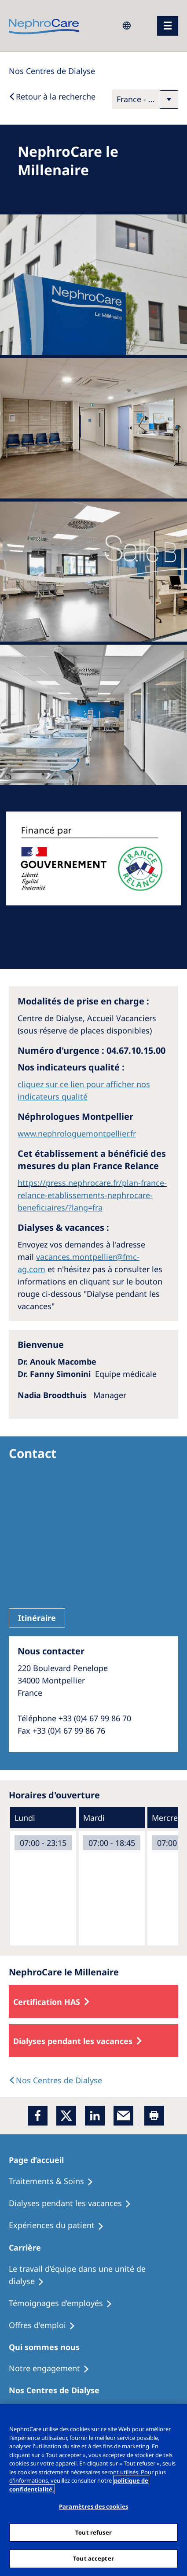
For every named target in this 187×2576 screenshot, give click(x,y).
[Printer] (154, 2116)
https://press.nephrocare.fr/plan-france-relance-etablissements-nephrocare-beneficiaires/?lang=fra (92, 1195)
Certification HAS (46, 2002)
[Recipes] (74, 2203)
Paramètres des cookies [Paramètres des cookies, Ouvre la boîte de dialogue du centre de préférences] (93, 2506)
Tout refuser (93, 2532)
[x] (66, 2116)
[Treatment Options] (55, 2181)
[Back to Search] (52, 96)
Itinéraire (37, 1618)
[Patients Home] (41, 2160)
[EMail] (123, 2116)
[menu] (167, 26)
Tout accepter (93, 2558)
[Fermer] (176, 2416)
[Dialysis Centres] (52, 71)
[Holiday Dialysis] (60, 2225)
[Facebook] (38, 2116)
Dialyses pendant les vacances (72, 2041)
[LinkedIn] (95, 2116)
